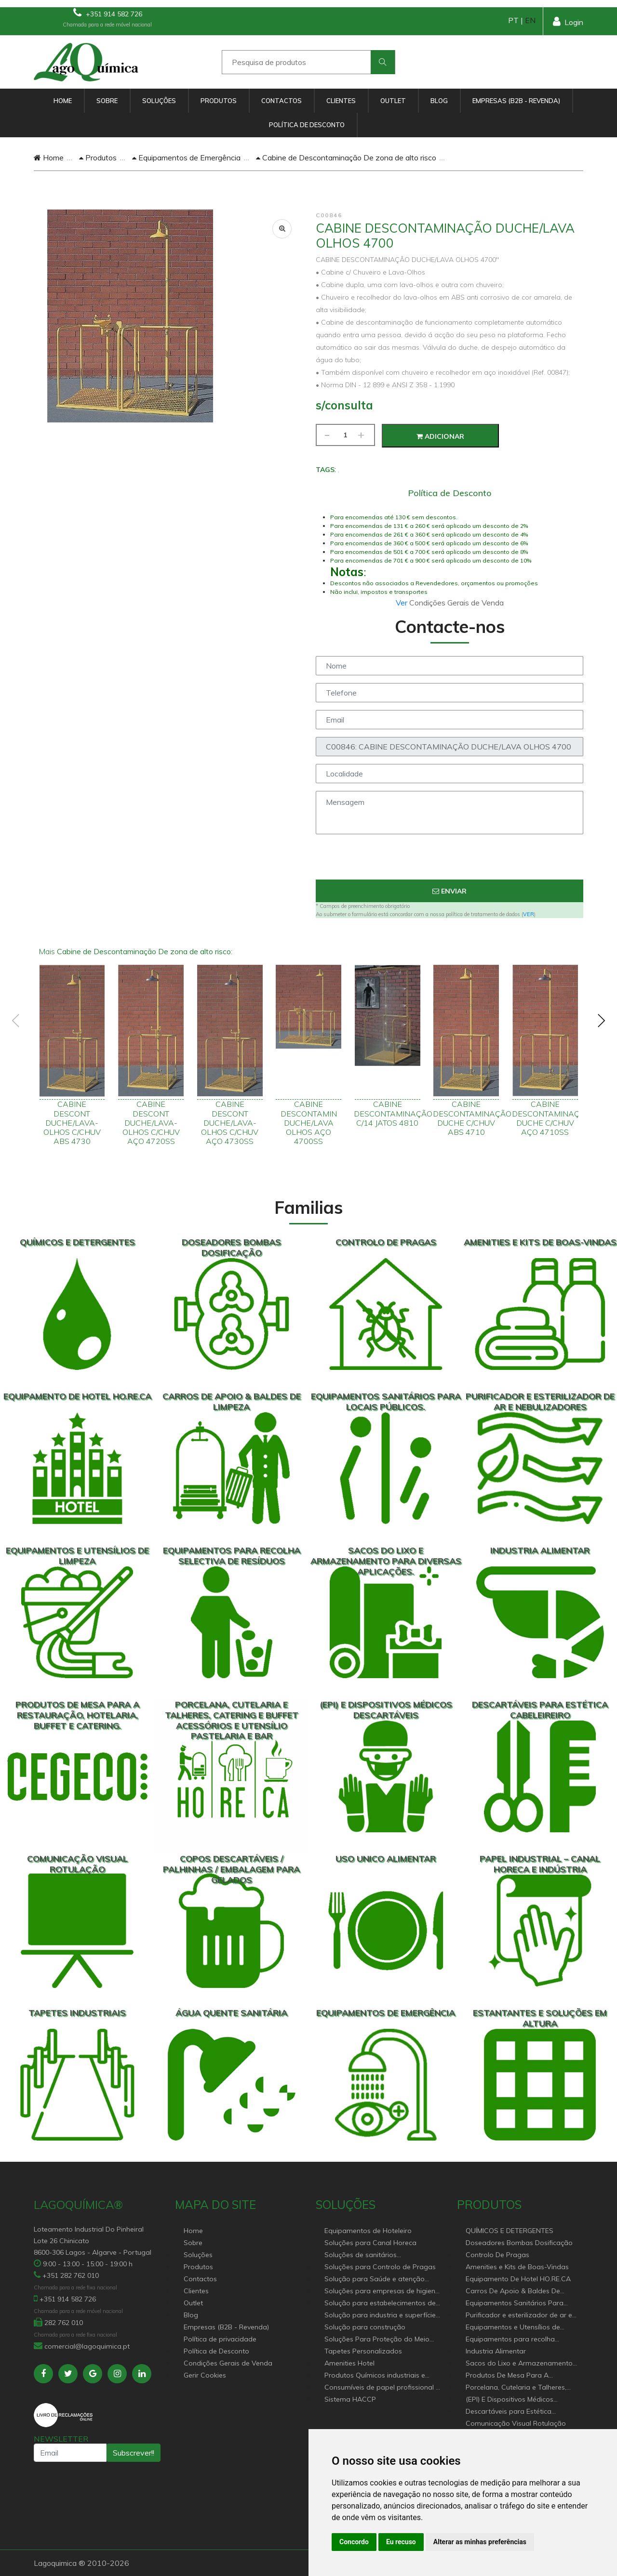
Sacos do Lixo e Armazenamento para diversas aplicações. (519, 2364)
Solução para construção (364, 2327)
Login (568, 21)
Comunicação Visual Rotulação (516, 2423)
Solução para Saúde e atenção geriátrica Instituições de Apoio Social (374, 2279)
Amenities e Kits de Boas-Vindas (517, 2266)
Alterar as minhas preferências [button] (479, 2542)
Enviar (449, 891)
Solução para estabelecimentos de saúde (380, 2304)
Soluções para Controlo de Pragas (380, 2266)
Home (63, 101)
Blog (439, 101)
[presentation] (449, 861)
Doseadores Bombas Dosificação (519, 2242)
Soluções (159, 101)
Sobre (107, 101)
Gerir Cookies (205, 2375)
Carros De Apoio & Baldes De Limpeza (513, 2292)
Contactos (281, 101)
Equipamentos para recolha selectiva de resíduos (510, 2340)
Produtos (219, 101)
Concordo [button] (354, 2542)
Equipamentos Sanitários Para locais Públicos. (514, 2304)
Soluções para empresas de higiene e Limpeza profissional (381, 2292)
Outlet (393, 101)
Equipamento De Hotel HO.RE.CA (518, 2278)
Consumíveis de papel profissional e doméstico (382, 2388)
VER (528, 914)
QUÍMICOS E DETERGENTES (509, 2230)
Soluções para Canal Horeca (370, 2242)
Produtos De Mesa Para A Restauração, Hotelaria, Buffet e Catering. (517, 2376)
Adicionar (440, 436)
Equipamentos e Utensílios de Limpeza (513, 2328)
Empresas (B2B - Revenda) (516, 101)
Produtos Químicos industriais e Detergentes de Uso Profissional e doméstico (378, 2376)
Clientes (341, 101)
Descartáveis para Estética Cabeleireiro (508, 2412)
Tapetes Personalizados (363, 2351)
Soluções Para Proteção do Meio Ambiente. (376, 2340)
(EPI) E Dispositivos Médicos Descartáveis (509, 2400)
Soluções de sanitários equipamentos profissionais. (369, 2255)
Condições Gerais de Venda (228, 2363)
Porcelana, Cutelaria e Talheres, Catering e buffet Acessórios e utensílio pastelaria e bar (516, 2388)
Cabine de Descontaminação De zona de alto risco (346, 157)
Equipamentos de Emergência (186, 157)
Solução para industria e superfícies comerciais (381, 2316)
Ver (402, 602)
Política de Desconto (307, 125)
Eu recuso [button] (401, 2542)
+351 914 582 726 (107, 12)
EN (530, 20)
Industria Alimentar (496, 2351)
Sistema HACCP (350, 2399)
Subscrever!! (133, 2453)
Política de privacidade (220, 2339)
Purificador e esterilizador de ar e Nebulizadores (519, 2316)
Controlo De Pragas (497, 2254)
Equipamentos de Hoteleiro (368, 2230)
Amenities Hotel (349, 2363)
